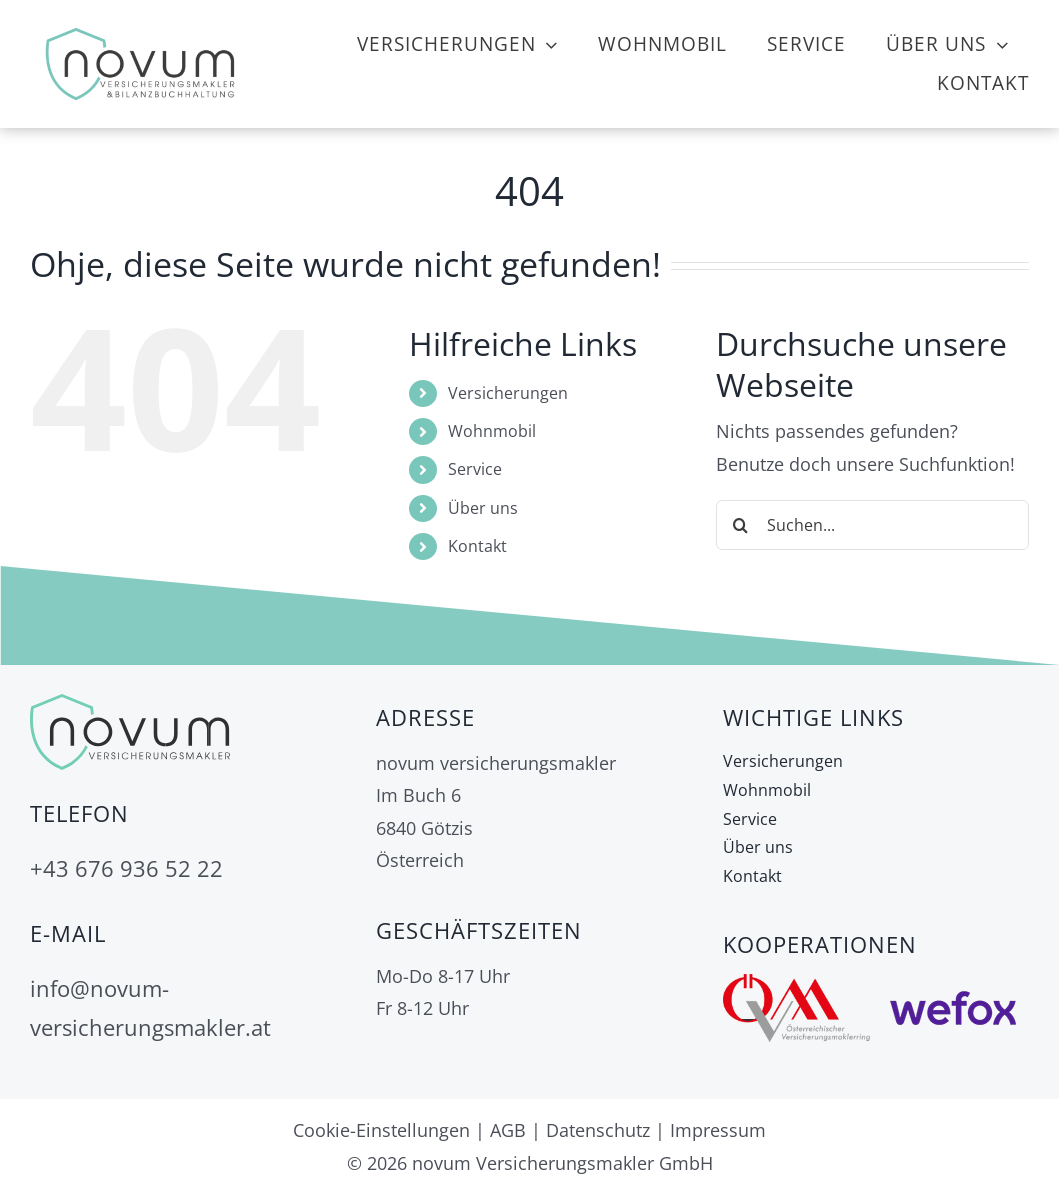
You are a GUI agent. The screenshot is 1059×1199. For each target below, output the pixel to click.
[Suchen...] (872, 525)
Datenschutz (598, 1130)
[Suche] (741, 525)
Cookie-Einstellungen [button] (381, 1130)
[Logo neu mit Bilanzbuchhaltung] (140, 29)
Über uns (483, 508)
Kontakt (477, 546)
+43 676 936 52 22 (126, 868)
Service (475, 469)
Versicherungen (508, 393)
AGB (508, 1130)
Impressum (718, 1130)
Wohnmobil (492, 431)
